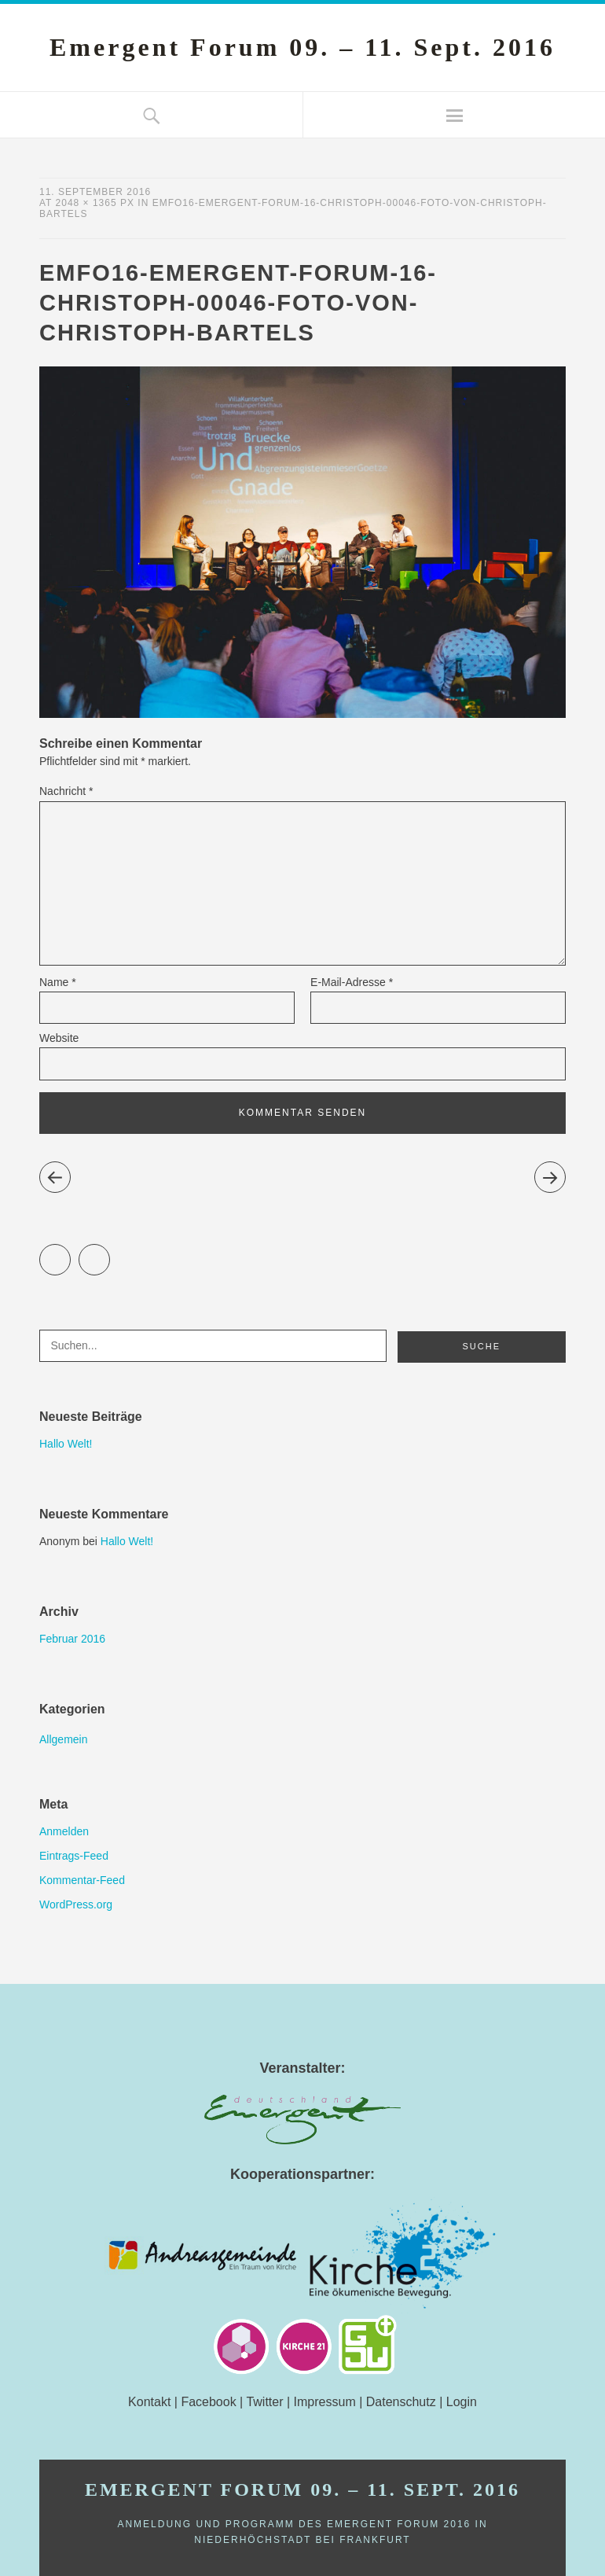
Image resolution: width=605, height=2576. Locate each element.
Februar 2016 (72, 1638)
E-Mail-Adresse (351, 982)
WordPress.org (75, 1904)
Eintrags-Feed (73, 1855)
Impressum (325, 2402)
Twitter (70, 1252)
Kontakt (149, 2402)
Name (57, 982)
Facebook (109, 1252)
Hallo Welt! (65, 1443)
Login (461, 2402)
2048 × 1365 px (95, 202)
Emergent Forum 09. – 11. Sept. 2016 (303, 47)
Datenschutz (401, 2402)
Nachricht (66, 791)
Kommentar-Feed (82, 1880)
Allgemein (63, 1739)
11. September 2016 (95, 191)
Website (59, 1038)
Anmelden (64, 1831)
